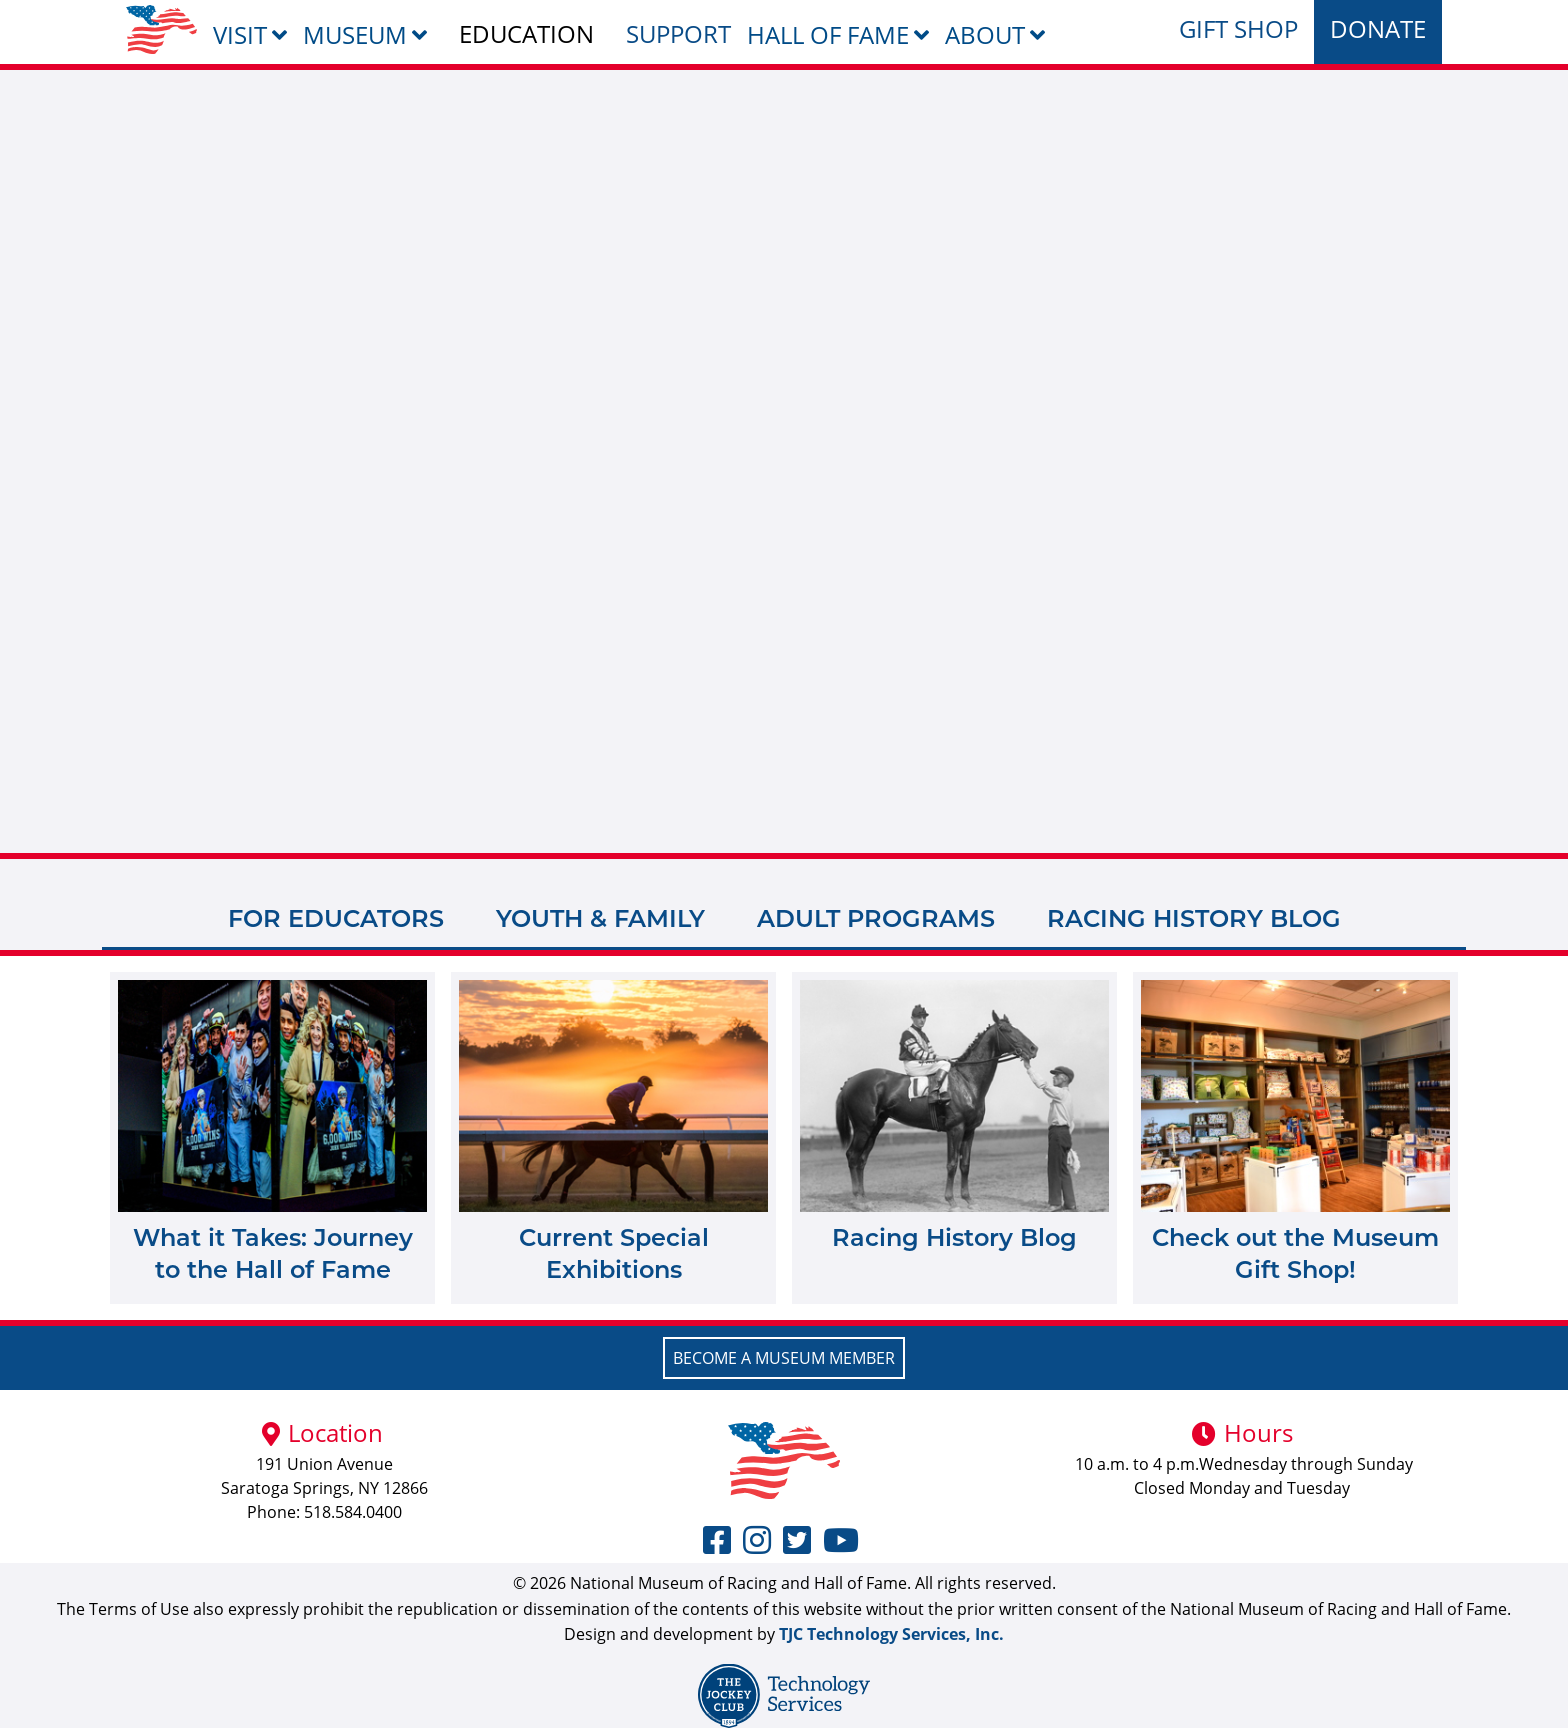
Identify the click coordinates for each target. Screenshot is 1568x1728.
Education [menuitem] (526, 33)
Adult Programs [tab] (876, 918)
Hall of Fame (828, 34)
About (985, 34)
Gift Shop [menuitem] (1238, 28)
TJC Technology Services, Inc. (891, 1634)
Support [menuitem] (678, 33)
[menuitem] (161, 29)
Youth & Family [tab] (600, 918)
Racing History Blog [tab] (1194, 918)
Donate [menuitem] (1378, 28)
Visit (240, 34)
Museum (355, 34)
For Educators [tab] (336, 918)
